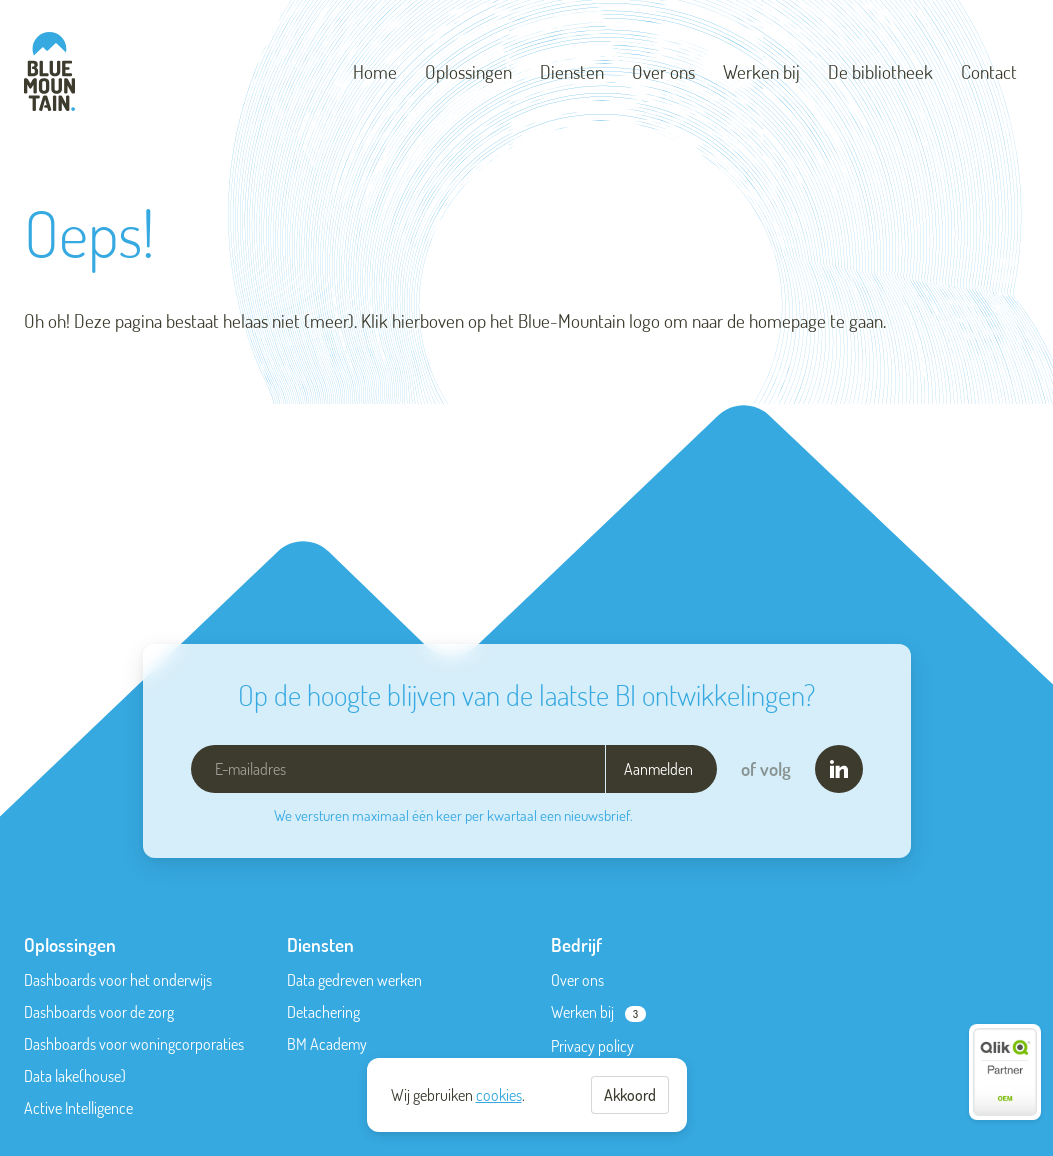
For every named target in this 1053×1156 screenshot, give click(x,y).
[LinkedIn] (839, 769)
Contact (989, 71)
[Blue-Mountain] (49, 71)
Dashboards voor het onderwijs (118, 980)
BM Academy (327, 1044)
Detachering (323, 1012)
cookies (499, 1095)
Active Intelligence (78, 1108)
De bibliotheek (880, 71)
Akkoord (630, 1095)
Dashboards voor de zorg (99, 1012)
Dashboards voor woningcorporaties (134, 1044)
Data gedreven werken (354, 980)
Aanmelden (658, 769)
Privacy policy (592, 1046)
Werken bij (761, 71)
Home (375, 71)
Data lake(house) (75, 1076)
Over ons (663, 71)
